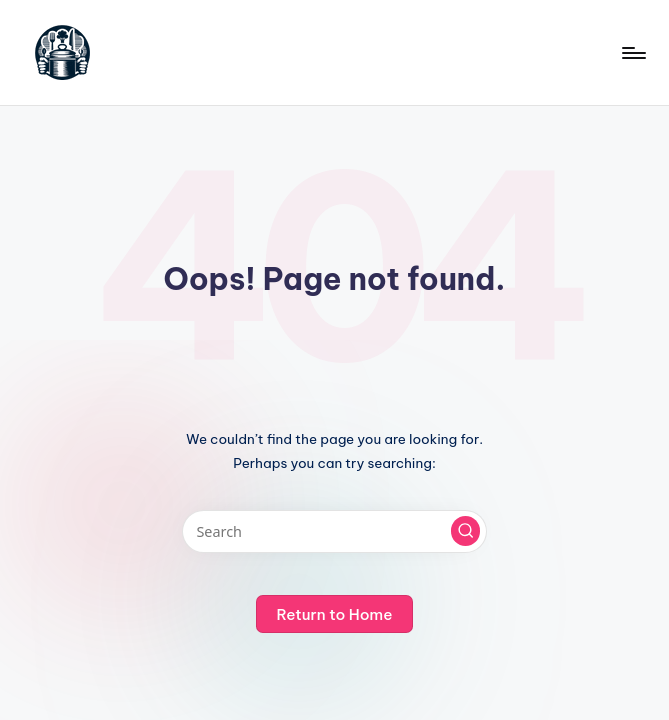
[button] (466, 531)
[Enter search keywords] (334, 531)
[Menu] (632, 53)
